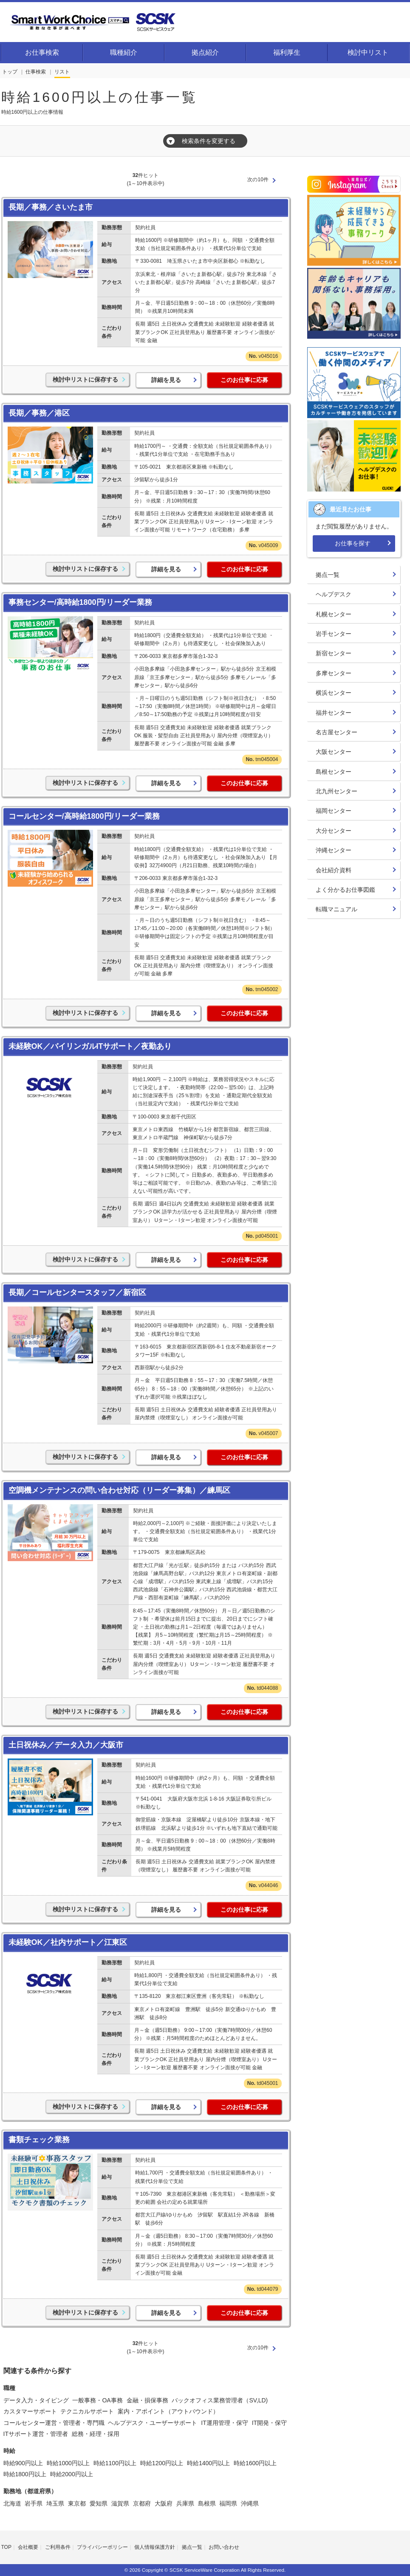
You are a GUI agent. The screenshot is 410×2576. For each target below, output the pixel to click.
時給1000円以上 (68, 2463)
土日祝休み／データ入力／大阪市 (65, 1745)
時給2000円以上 (71, 2474)
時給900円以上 (23, 2463)
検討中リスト (368, 52)
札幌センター (333, 614)
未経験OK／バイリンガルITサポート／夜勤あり (90, 1046)
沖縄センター (333, 850)
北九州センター (336, 791)
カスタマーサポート (30, 2411)
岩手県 (33, 2503)
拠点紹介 (205, 52)
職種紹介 (123, 52)
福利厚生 (286, 52)
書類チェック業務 (39, 2139)
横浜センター (333, 692)
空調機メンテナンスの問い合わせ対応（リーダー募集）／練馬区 (119, 1490)
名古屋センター (336, 732)
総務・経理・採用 (95, 2433)
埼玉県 (55, 2503)
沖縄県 (250, 2503)
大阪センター (333, 751)
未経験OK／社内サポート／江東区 (67, 1942)
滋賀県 (120, 2503)
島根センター (333, 771)
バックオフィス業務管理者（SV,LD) (220, 2400)
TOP (6, 2547)
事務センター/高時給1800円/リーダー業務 (80, 602)
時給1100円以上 (114, 2463)
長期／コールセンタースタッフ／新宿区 (77, 1292)
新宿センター (333, 653)
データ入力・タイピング (36, 2400)
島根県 (207, 2503)
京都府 (142, 2503)
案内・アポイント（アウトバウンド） (168, 2411)
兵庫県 (185, 2503)
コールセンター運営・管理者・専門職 (54, 2422)
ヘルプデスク (333, 594)
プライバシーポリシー (102, 2547)
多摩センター (333, 673)
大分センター (333, 830)
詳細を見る (166, 379)
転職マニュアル (336, 909)
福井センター (333, 712)
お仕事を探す (352, 543)
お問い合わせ (224, 2547)
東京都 (77, 2503)
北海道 (12, 2503)
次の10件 (257, 180)
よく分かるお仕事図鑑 (345, 889)
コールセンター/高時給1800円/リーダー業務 (84, 816)
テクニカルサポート (87, 2411)
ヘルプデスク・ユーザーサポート (152, 2422)
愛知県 (98, 2503)
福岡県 (228, 2503)
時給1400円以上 (208, 2463)
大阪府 (163, 2503)
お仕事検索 (42, 52)
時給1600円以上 (255, 2463)
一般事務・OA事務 (97, 2400)
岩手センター (333, 633)
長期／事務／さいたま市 (50, 207)
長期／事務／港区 (39, 413)
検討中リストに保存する (85, 379)
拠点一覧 (327, 574)
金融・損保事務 (147, 2400)
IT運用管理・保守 (224, 2422)
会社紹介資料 (333, 870)
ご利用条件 (58, 2547)
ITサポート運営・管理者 (35, 2433)
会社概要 (28, 2547)
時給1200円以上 (161, 2463)
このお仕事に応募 (244, 379)
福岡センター (333, 810)
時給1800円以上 (24, 2474)
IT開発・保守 (269, 2422)
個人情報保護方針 (154, 2547)
